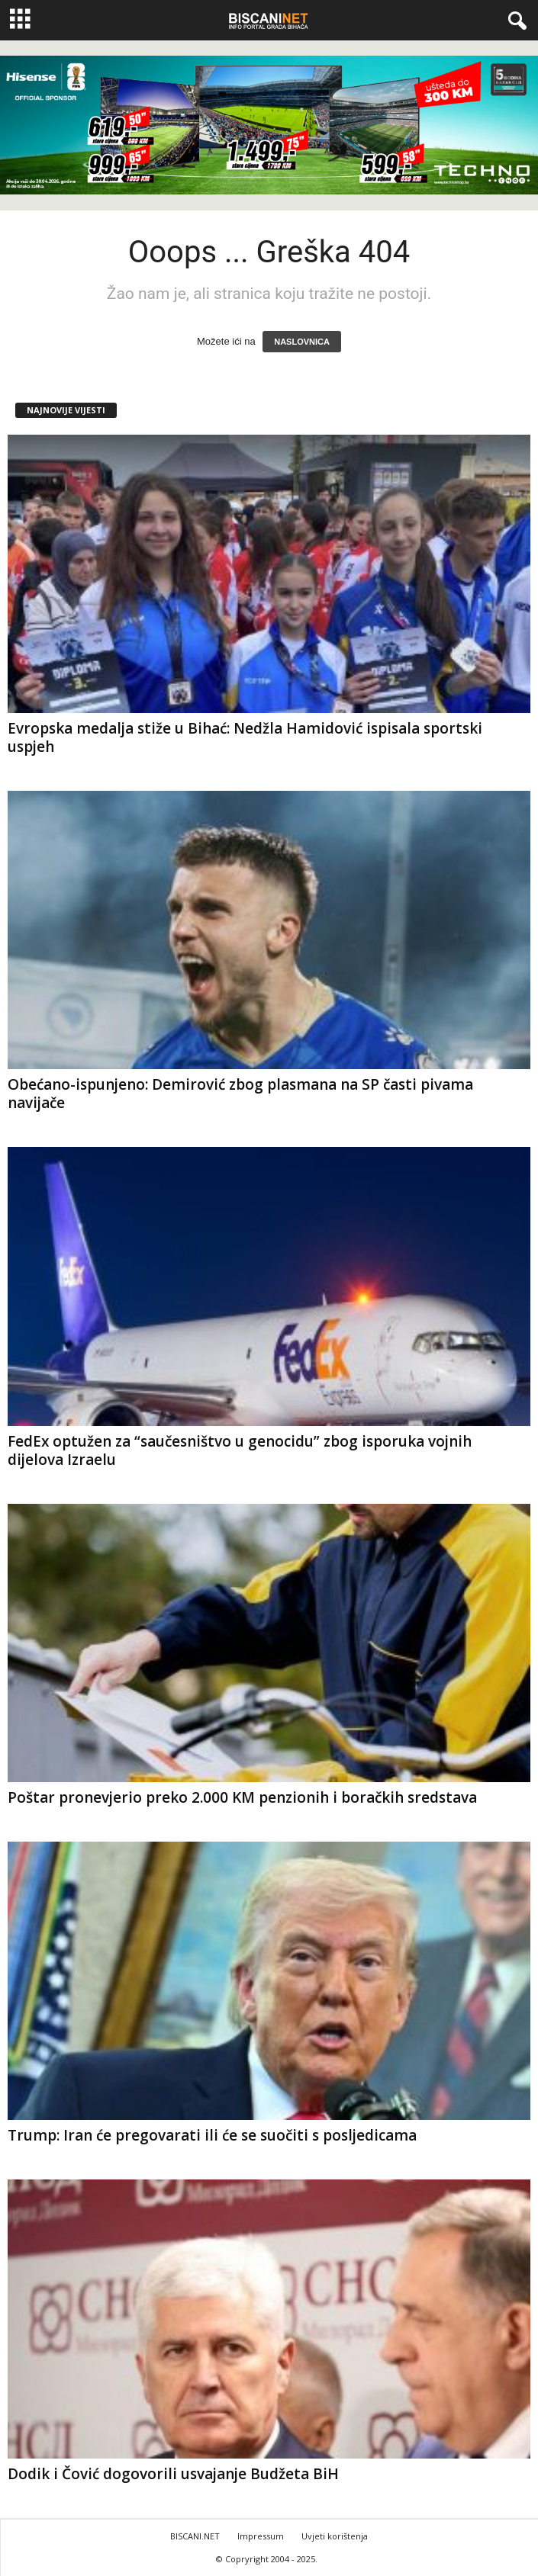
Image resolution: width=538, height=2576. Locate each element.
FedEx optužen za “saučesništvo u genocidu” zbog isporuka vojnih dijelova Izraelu (240, 1450)
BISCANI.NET (195, 2536)
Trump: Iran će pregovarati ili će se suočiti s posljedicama (212, 2135)
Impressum (260, 2536)
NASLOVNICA (302, 341)
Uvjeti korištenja (334, 2536)
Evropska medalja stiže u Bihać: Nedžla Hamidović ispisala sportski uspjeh (245, 737)
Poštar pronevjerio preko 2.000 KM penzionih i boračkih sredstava (242, 1797)
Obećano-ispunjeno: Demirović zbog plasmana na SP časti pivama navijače (240, 1093)
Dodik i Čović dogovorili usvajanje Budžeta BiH (173, 2474)
